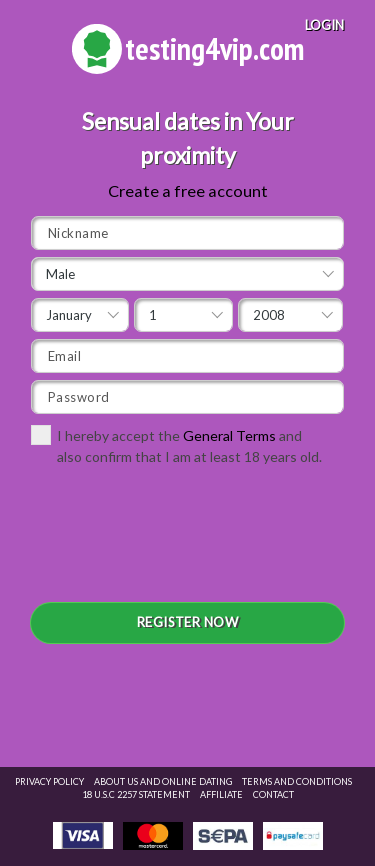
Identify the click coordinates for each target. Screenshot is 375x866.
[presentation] (183, 541)
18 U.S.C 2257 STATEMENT (136, 794)
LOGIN (324, 25)
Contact (273, 794)
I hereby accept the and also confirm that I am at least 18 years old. (176, 445)
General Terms (229, 435)
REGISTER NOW (188, 622)
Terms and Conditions (297, 781)
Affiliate (221, 794)
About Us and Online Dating (163, 781)
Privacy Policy (49, 781)
